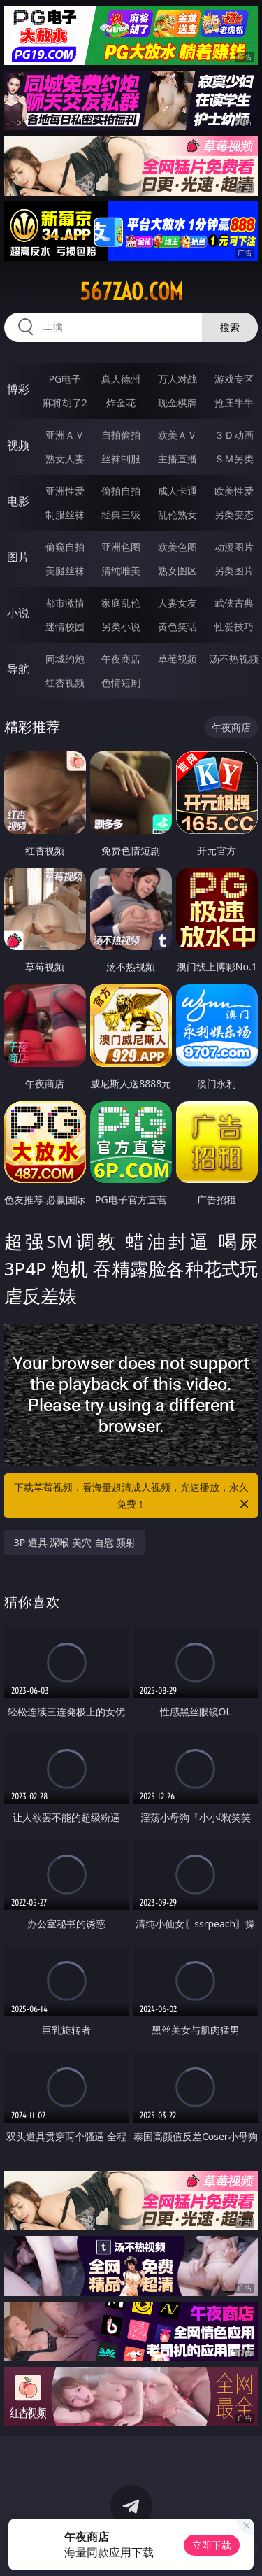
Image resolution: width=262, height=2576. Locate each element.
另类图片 (234, 570)
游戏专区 (234, 378)
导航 (18, 669)
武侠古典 (234, 602)
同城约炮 (65, 658)
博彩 (18, 389)
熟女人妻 (65, 458)
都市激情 (65, 602)
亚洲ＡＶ (65, 434)
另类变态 (234, 514)
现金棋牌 (177, 402)
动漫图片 (234, 546)
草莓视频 (177, 658)
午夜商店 (120, 658)
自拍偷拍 (120, 434)
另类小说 (120, 626)
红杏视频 (65, 682)
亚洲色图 (120, 546)
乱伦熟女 (177, 514)
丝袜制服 (120, 458)
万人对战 (177, 378)
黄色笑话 (177, 626)
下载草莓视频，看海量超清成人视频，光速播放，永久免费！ (133, 1496)
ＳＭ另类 (234, 458)
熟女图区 (177, 570)
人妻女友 (177, 602)
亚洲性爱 (65, 490)
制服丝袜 (65, 514)
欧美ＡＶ (177, 434)
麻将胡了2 (65, 402)
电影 (18, 501)
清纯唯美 (120, 570)
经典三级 (120, 514)
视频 (18, 445)
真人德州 (120, 378)
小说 (18, 613)
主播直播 (177, 458)
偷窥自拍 (65, 546)
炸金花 (121, 402)
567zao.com (131, 292)
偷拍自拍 (120, 490)
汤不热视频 (234, 658)
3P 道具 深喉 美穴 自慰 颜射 (75, 1542)
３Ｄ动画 (234, 434)
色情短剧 (120, 682)
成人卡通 (177, 490)
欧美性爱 (234, 490)
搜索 (230, 327)
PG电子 (64, 378)
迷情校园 (65, 626)
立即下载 (211, 2545)
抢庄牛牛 (234, 402)
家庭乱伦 (120, 602)
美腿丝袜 (65, 570)
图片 (18, 557)
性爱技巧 (234, 626)
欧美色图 (177, 546)
